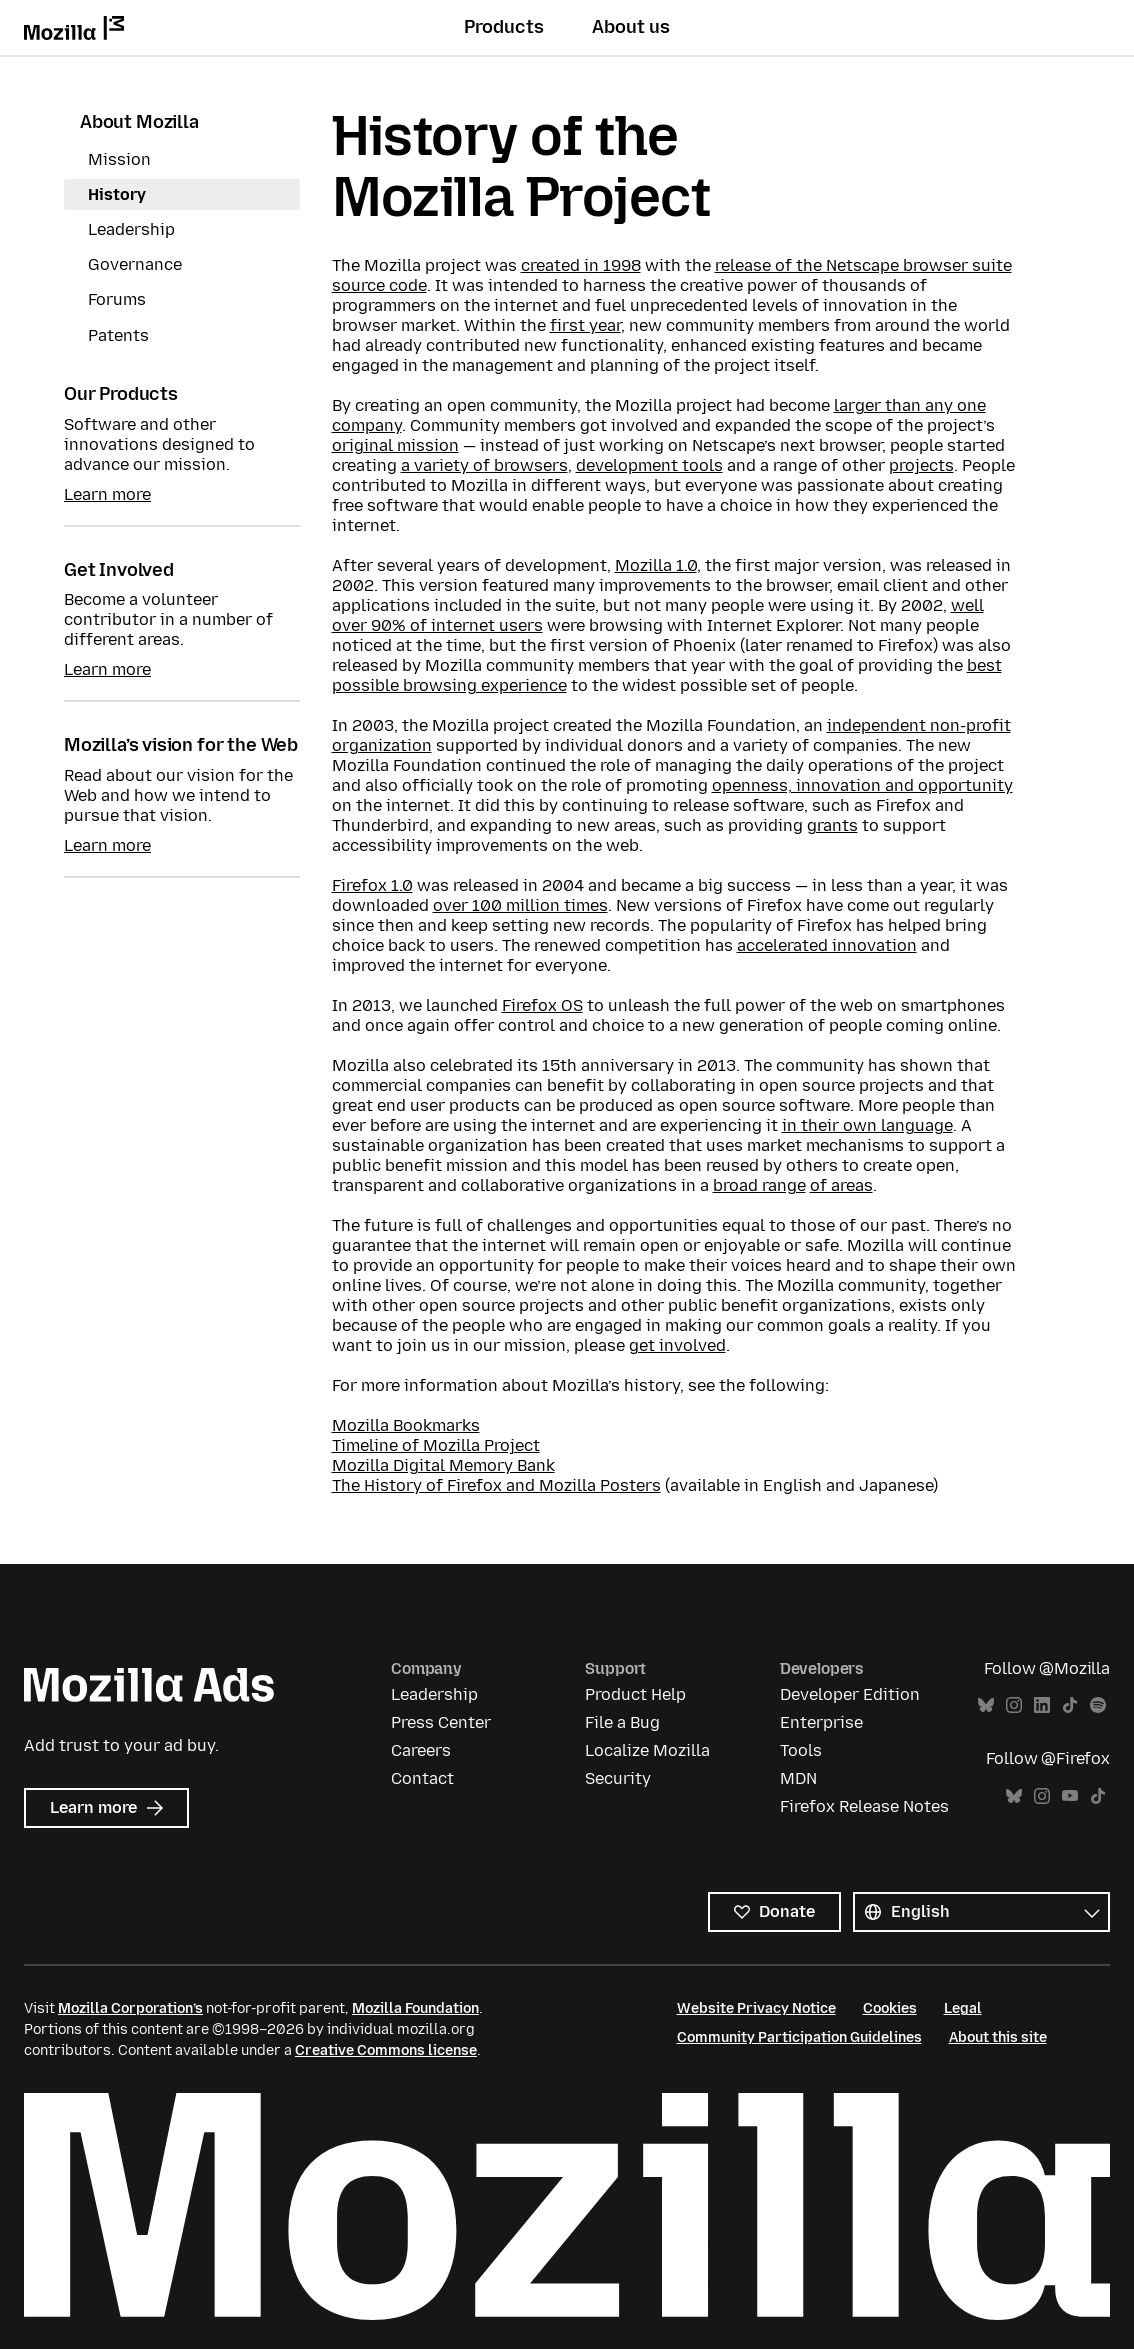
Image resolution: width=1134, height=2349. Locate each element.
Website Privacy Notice (756, 2008)
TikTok (1070, 1705)
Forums (117, 299)
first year (585, 325)
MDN (798, 1778)
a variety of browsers (484, 465)
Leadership (131, 229)
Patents (118, 335)
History (117, 194)
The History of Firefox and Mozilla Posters (496, 1485)
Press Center (441, 1722)
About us (631, 27)
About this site (998, 2037)
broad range (759, 1185)
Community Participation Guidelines (799, 2037)
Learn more (107, 494)
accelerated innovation (827, 945)
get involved (677, 1345)
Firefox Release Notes (864, 1806)
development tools (649, 465)
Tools (801, 1750)
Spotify (1098, 1705)
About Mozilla (139, 122)
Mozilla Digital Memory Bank (443, 1465)
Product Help (635, 1694)
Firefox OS (542, 1005)
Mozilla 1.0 (656, 565)
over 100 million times (520, 905)
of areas (841, 1185)
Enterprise (821, 1722)
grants (832, 825)
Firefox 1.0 (372, 885)
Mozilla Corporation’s (130, 2008)
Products (504, 27)
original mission (395, 445)
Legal (963, 2008)
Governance (135, 264)
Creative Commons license (386, 2050)
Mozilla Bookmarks (406, 1425)
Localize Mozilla (647, 1750)
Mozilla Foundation (415, 2008)
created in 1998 (581, 265)
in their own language (867, 1125)
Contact (422, 1778)
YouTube (1070, 1796)
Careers (421, 1750)
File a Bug (622, 1722)
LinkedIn (1042, 1705)
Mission (119, 159)
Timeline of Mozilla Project (436, 1445)
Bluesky (986, 1705)
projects (921, 465)
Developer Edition (850, 1694)
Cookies (890, 2008)
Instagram (1014, 1705)
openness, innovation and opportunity (862, 785)
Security (618, 1778)
